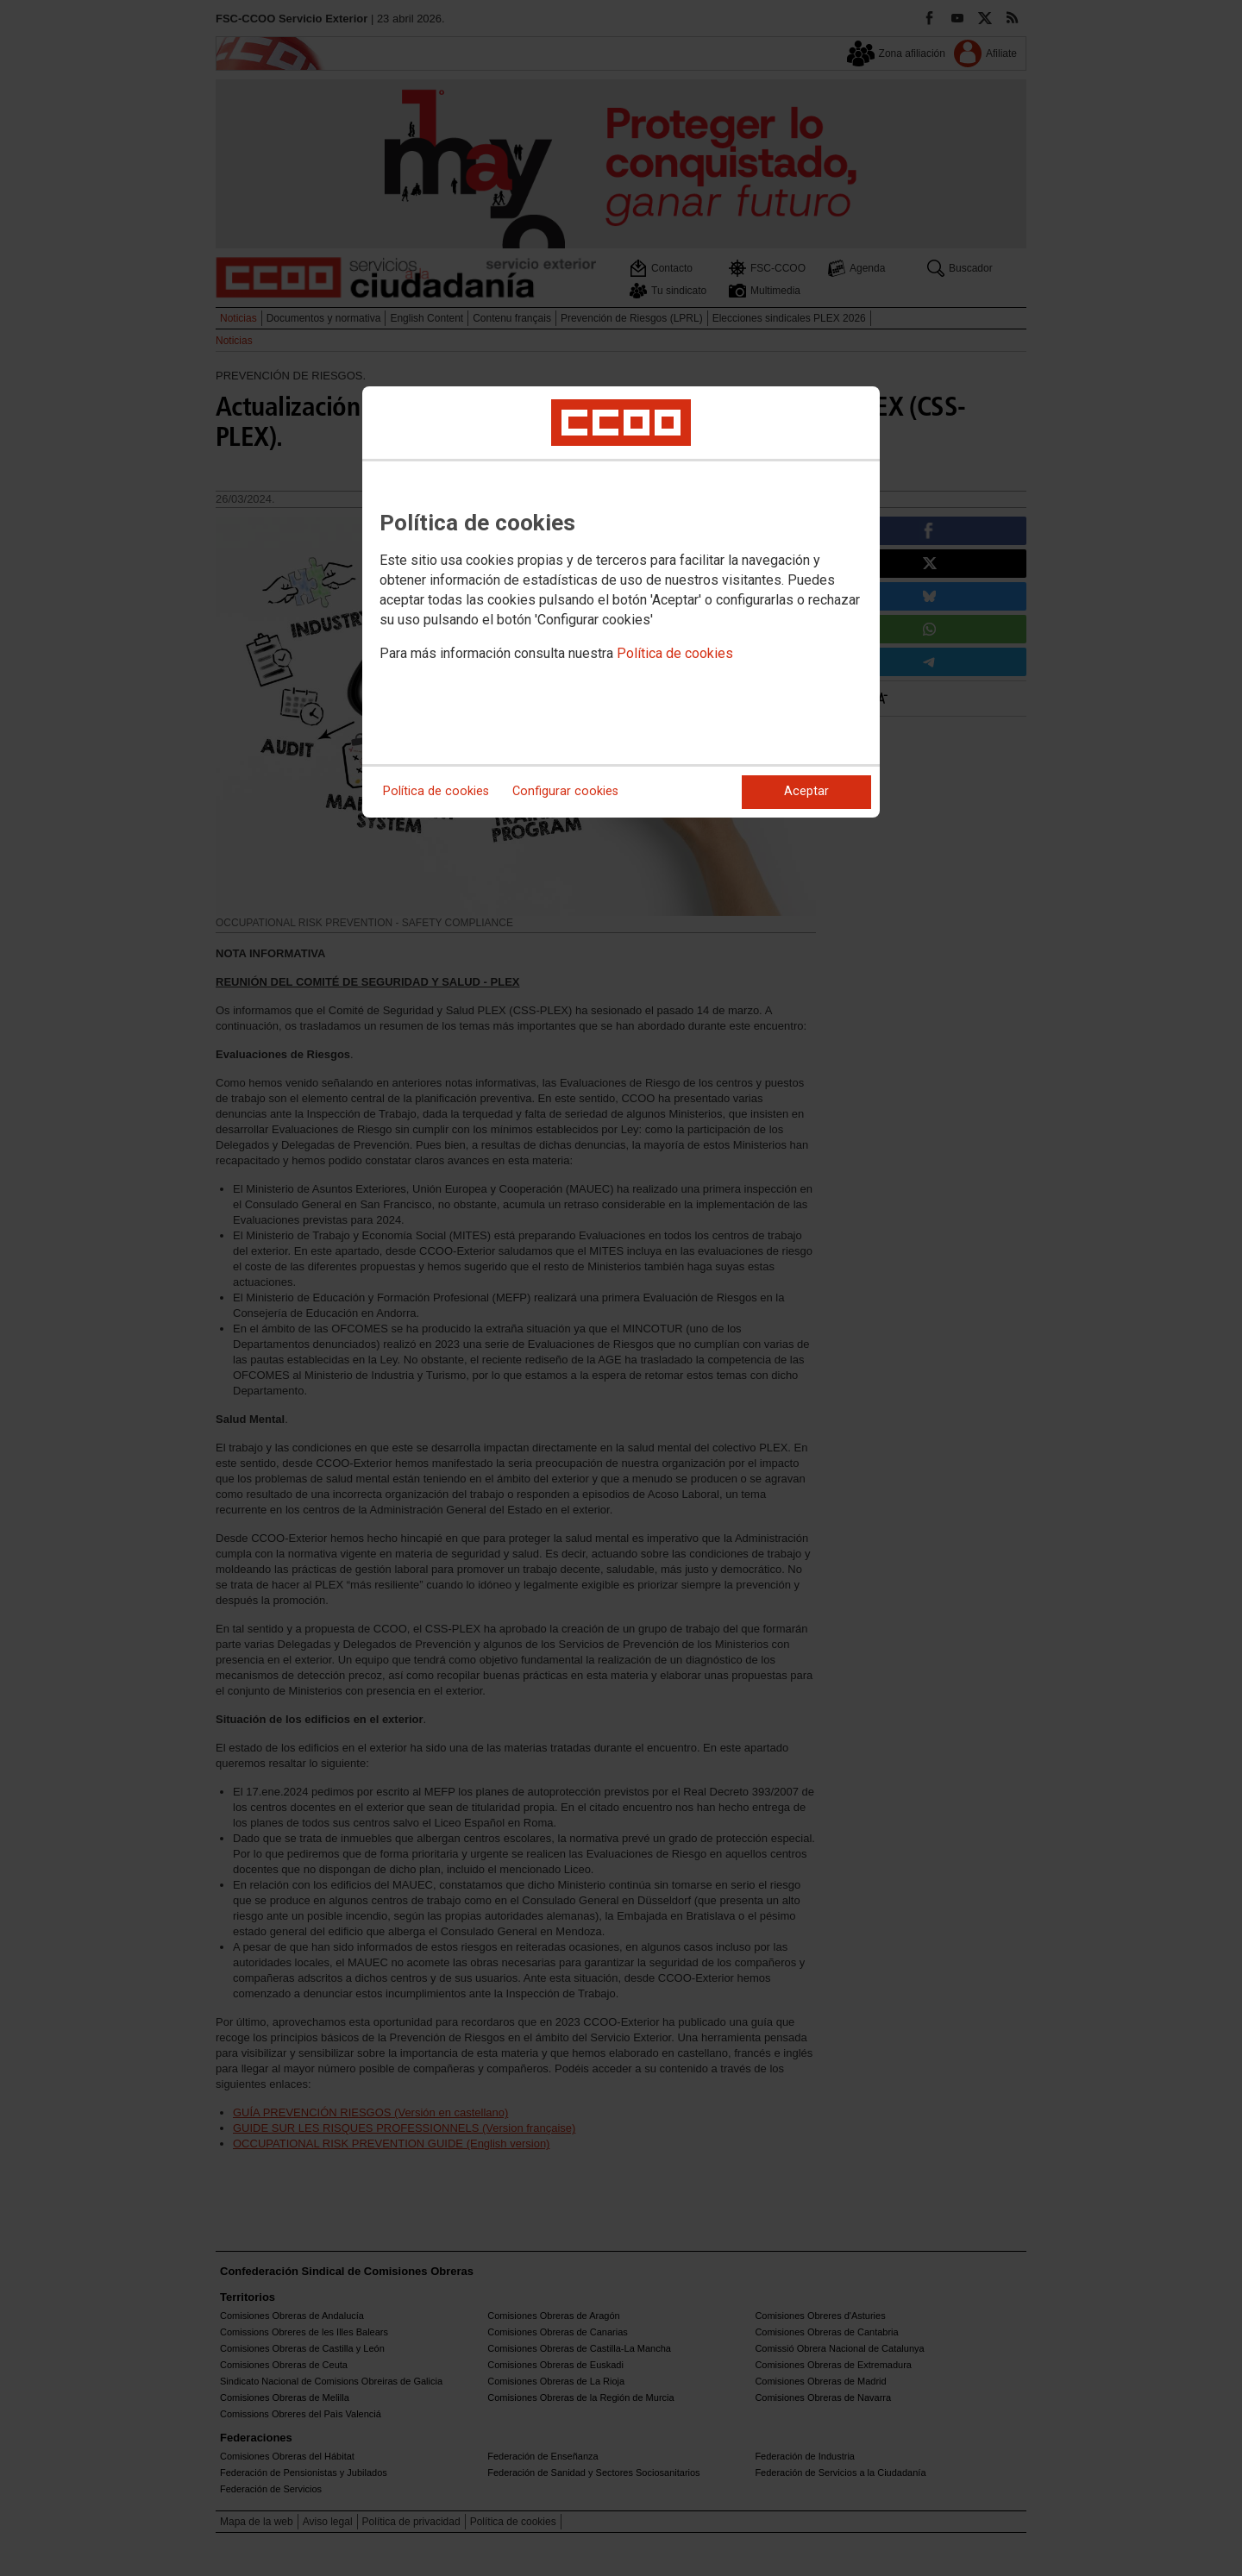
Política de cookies (675, 653)
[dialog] (621, 602)
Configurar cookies (565, 791)
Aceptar (806, 791)
